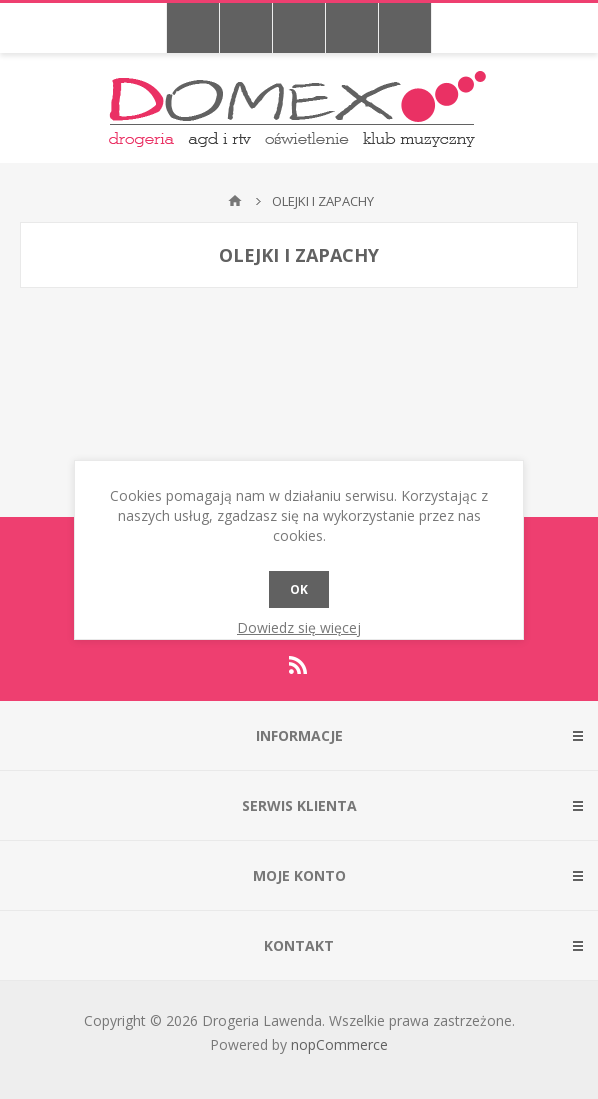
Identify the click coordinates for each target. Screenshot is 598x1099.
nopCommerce (339, 1044)
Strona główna (235, 201)
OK (299, 589)
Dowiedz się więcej (299, 627)
